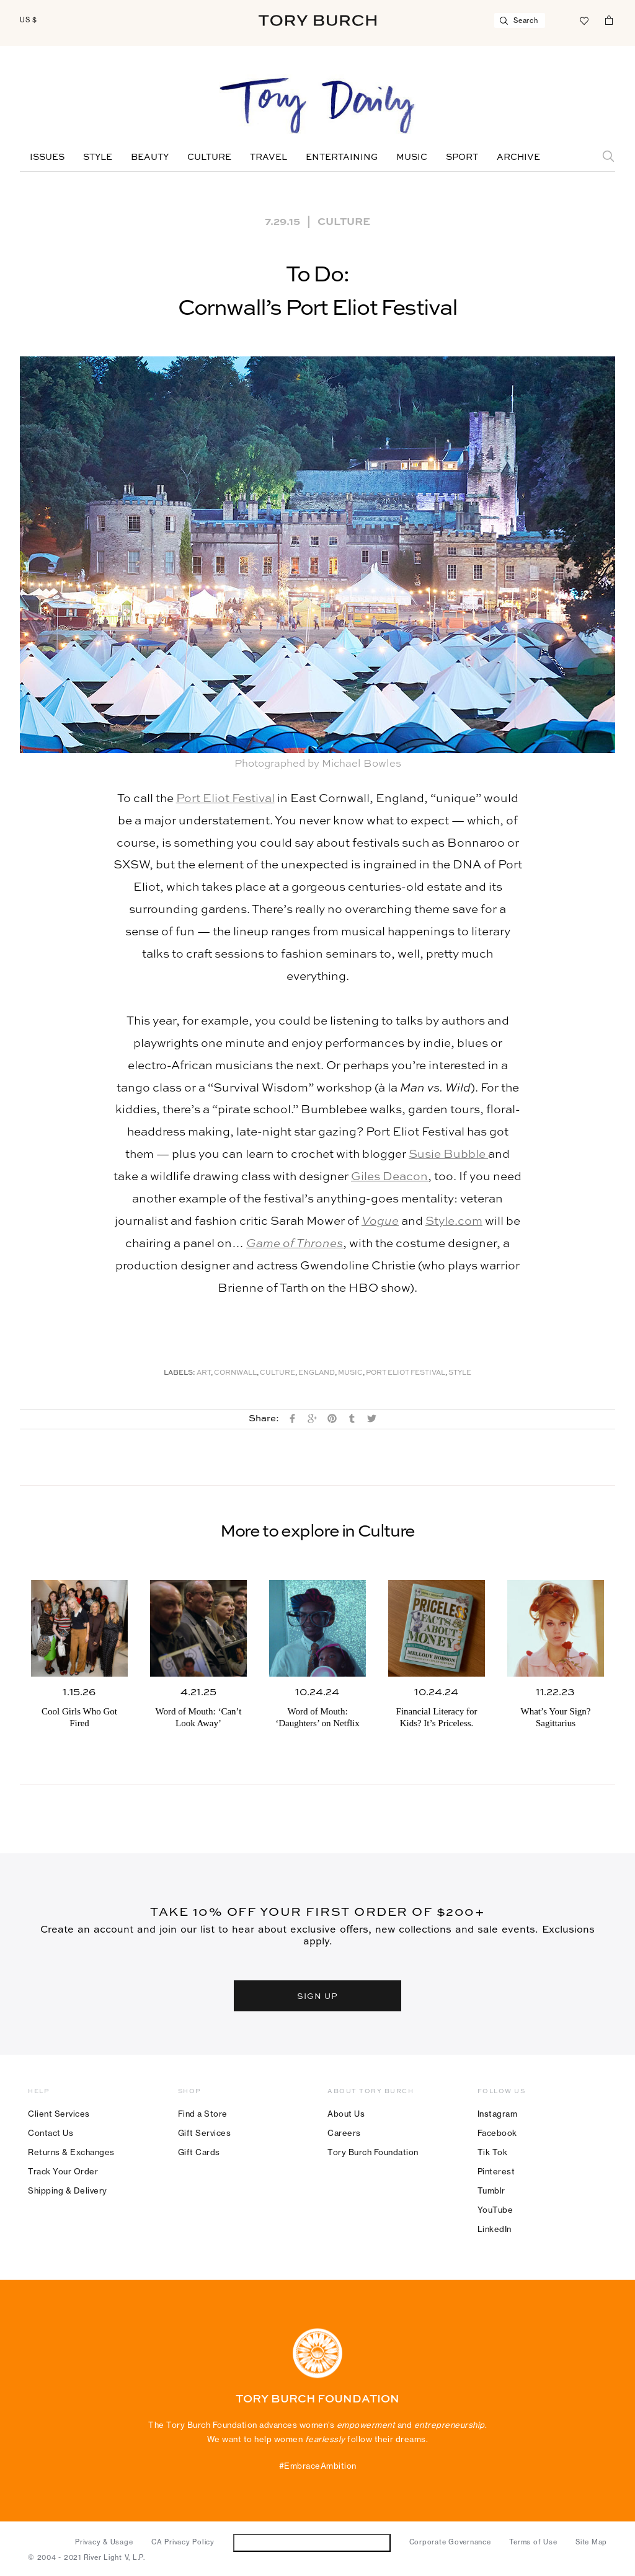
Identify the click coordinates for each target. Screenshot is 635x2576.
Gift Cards (199, 2152)
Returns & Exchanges (71, 2152)
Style (97, 157)
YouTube (495, 2210)
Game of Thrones (294, 1244)
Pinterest (496, 2171)
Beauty (150, 157)
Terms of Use (533, 2542)
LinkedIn (494, 2229)
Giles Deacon (389, 1177)
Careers (344, 2133)
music (350, 1373)
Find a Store (203, 2114)
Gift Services (204, 2133)
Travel (268, 157)
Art (204, 1373)
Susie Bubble (448, 1154)
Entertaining (342, 157)
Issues (47, 157)
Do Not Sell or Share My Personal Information (311, 2542)
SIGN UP (317, 1995)
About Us (346, 2114)
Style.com (453, 1221)
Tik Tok (492, 2152)
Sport (462, 157)
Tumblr (491, 2190)
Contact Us (50, 2133)
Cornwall (235, 1373)
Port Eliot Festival (225, 799)
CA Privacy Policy (183, 2542)
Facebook (497, 2133)
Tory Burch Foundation (373, 2152)
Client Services (59, 2114)
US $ (28, 19)
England (316, 1373)
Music (411, 157)
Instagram (497, 2114)
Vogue (380, 1221)
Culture (209, 157)
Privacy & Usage (104, 2542)
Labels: (179, 1373)
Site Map (591, 2542)
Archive (518, 157)
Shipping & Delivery (67, 2190)
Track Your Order (63, 2171)
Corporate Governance (450, 2542)
